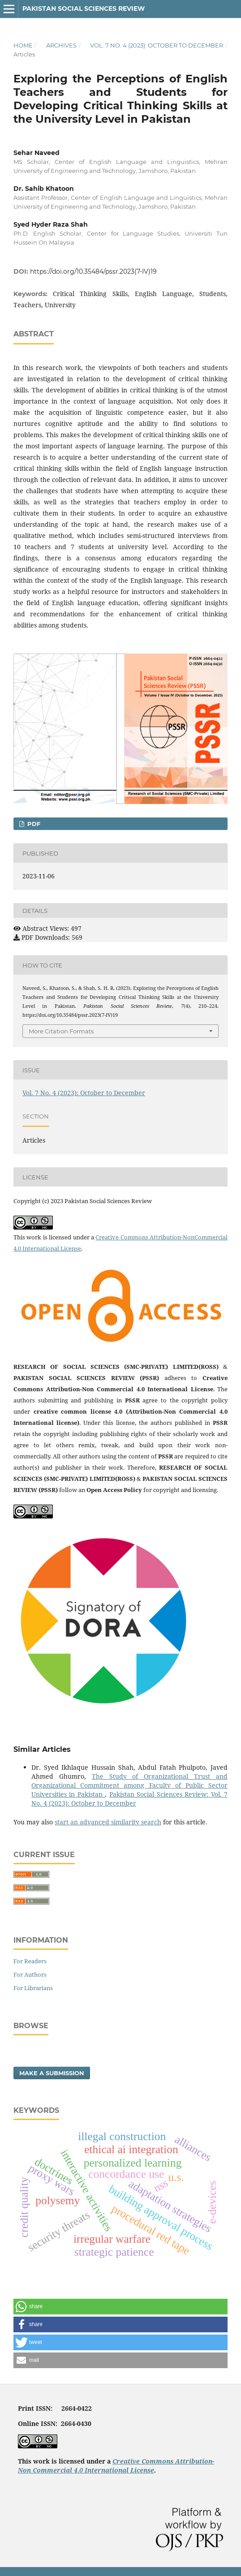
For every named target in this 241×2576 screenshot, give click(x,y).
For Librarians (33, 1988)
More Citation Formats (61, 1031)
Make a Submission (51, 2073)
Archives (61, 45)
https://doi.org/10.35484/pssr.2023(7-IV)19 (93, 271)
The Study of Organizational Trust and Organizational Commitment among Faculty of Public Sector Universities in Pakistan (129, 1785)
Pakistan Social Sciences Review (83, 8)
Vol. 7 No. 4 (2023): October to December (156, 45)
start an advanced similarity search (108, 1822)
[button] (120, 2306)
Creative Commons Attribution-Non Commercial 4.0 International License (116, 2465)
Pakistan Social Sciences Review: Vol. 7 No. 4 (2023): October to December (129, 1798)
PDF (33, 823)
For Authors (30, 1974)
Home (23, 45)
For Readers (30, 1961)
